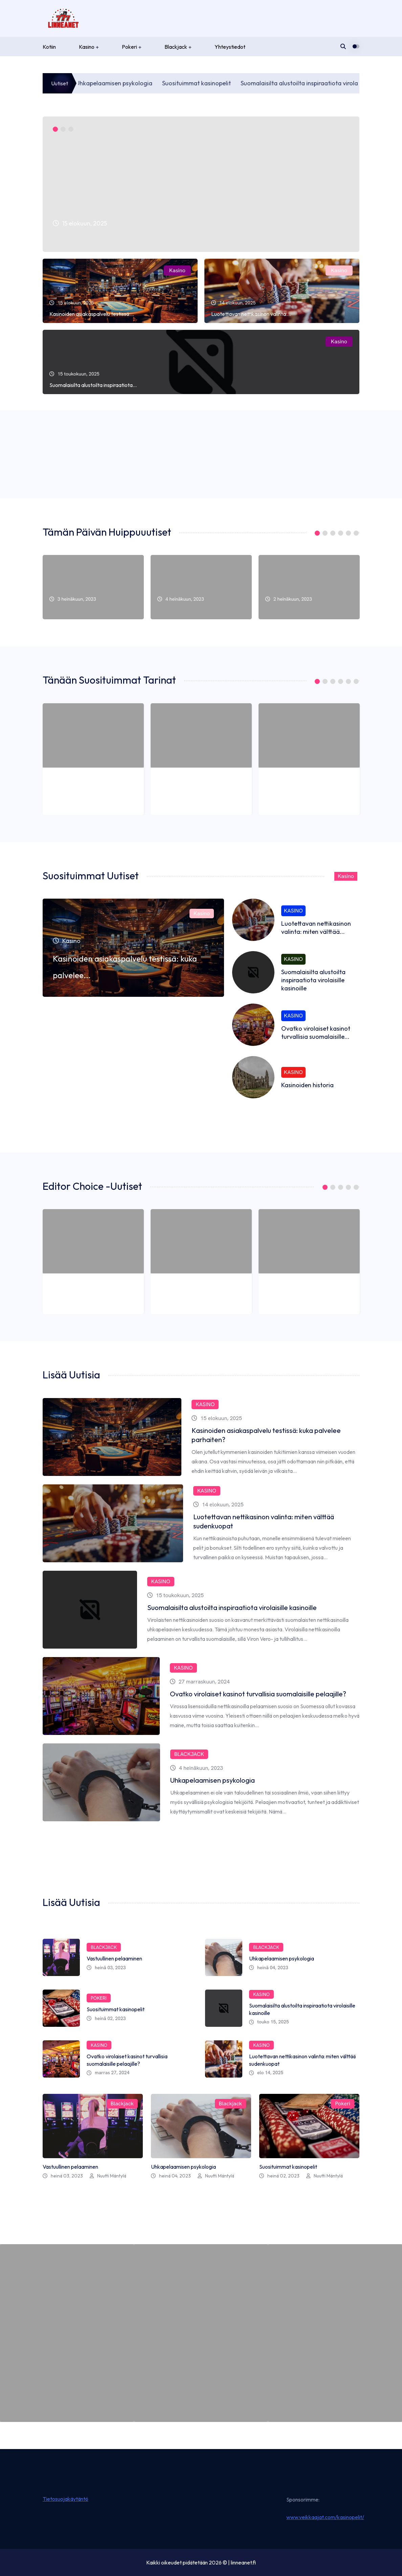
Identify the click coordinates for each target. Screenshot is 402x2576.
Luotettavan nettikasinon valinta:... (251, 313)
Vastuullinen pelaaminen (77, 610)
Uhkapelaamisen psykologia (153, 83)
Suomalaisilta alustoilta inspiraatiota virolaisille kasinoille (313, 980)
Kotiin (49, 46)
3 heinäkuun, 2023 (72, 790)
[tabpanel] (201, 184)
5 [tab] (348, 533)
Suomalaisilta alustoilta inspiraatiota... (93, 385)
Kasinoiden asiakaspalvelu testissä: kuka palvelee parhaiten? (229, 1435)
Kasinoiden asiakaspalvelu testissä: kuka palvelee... (161, 238)
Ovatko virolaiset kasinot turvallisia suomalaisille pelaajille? (225, 1694)
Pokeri (129, 46)
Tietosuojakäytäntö (65, 2498)
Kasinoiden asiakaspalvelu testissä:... (91, 313)
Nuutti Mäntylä (99, 467)
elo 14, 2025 (266, 2072)
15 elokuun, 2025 (162, 1422)
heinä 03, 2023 (106, 1968)
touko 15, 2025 (269, 2022)
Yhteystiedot (230, 46)
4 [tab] (340, 533)
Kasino (86, 46)
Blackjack (175, 46)
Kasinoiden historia (307, 1085)
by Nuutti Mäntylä (83, 2409)
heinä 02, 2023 (106, 2018)
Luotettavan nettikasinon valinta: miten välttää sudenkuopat (228, 1521)
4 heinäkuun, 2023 (180, 790)
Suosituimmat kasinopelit (236, 83)
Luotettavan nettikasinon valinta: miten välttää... (316, 928)
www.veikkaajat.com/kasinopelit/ (325, 2517)
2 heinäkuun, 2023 (288, 790)
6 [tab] (356, 533)
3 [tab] (70, 129)
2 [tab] (63, 129)
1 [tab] (55, 129)
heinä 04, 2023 (268, 1968)
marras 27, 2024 (108, 2072)
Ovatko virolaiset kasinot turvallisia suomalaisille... (315, 1032)
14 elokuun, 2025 (162, 1508)
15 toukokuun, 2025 (165, 1595)
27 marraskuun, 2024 (167, 1681)
